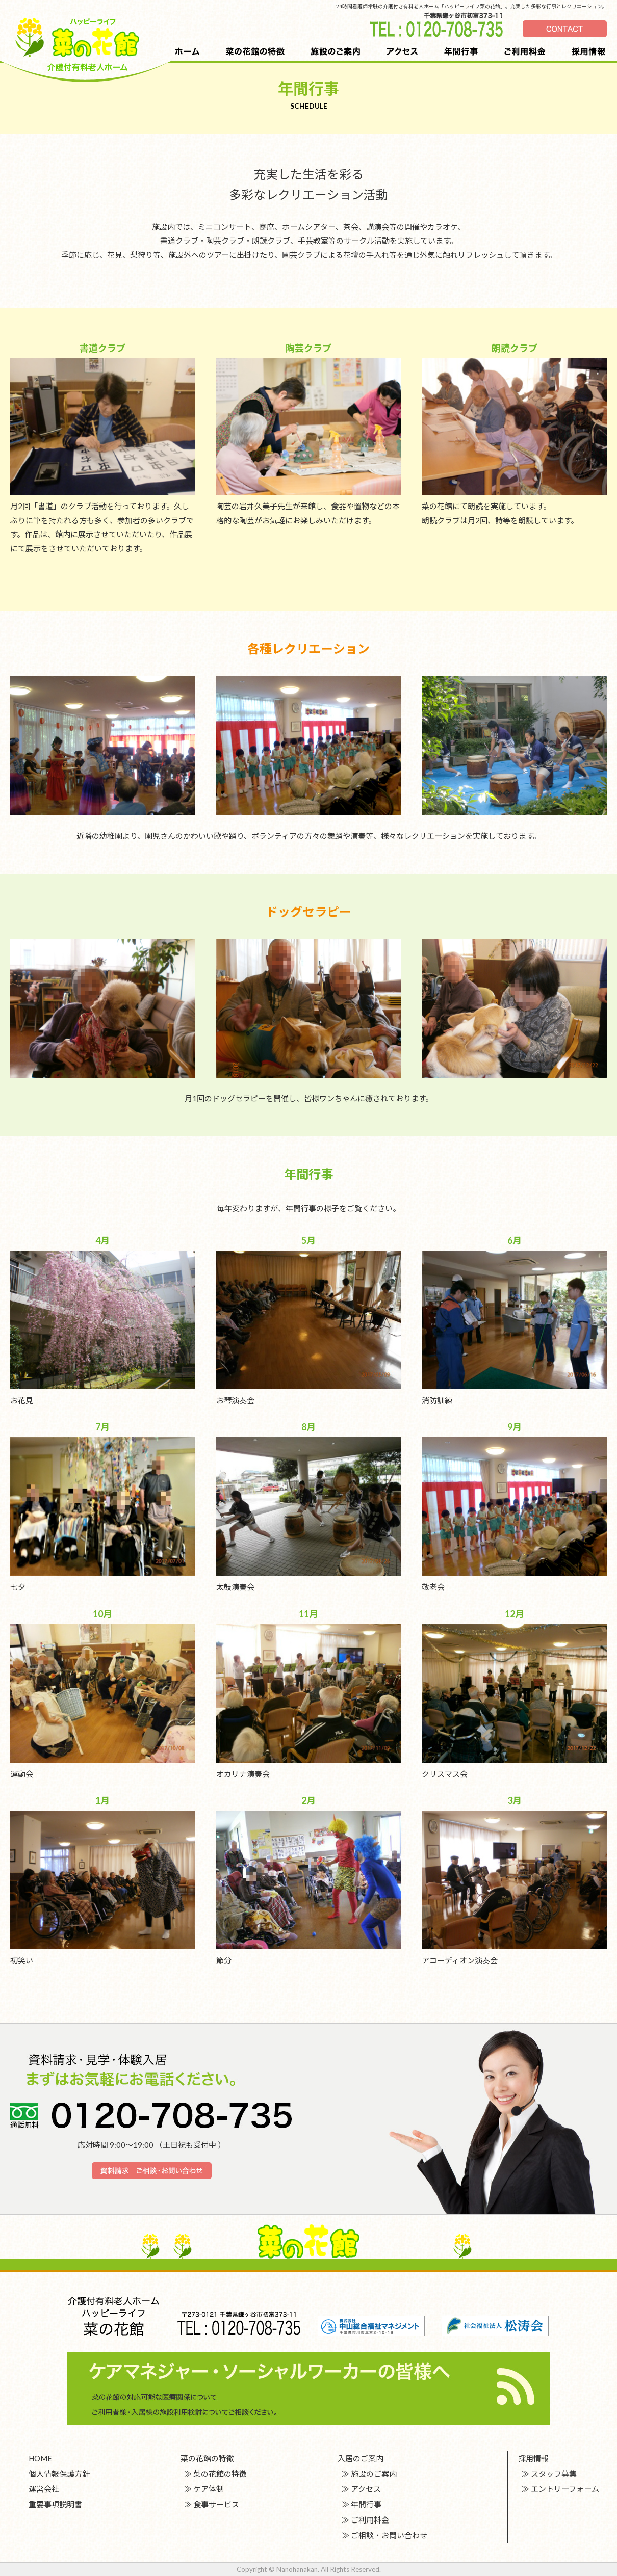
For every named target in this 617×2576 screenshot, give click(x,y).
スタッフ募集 (554, 2473)
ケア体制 (208, 2488)
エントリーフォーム (565, 2488)
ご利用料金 (370, 2520)
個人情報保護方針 (59, 2473)
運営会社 (44, 2488)
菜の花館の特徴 (220, 2473)
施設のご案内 (374, 2473)
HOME (40, 2458)
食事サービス (216, 2504)
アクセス (366, 2488)
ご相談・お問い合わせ (389, 2535)
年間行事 (366, 2504)
